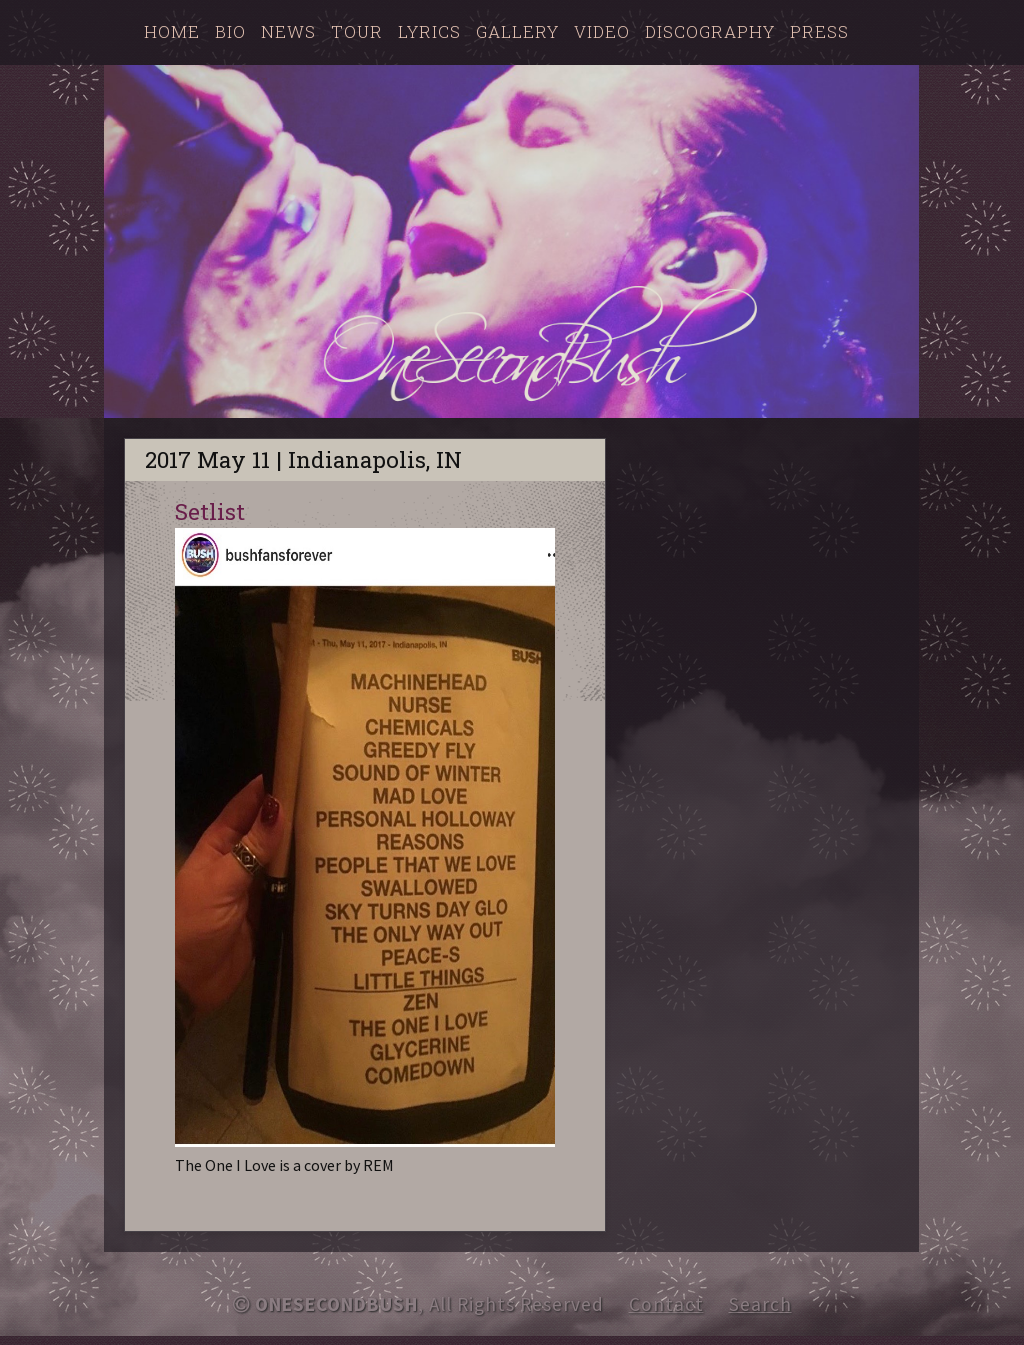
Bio (230, 31)
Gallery (517, 31)
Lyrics (429, 31)
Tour (357, 31)
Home (172, 31)
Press (819, 31)
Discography (710, 31)
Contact (666, 1304)
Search (760, 1304)
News (288, 31)
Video (602, 31)
